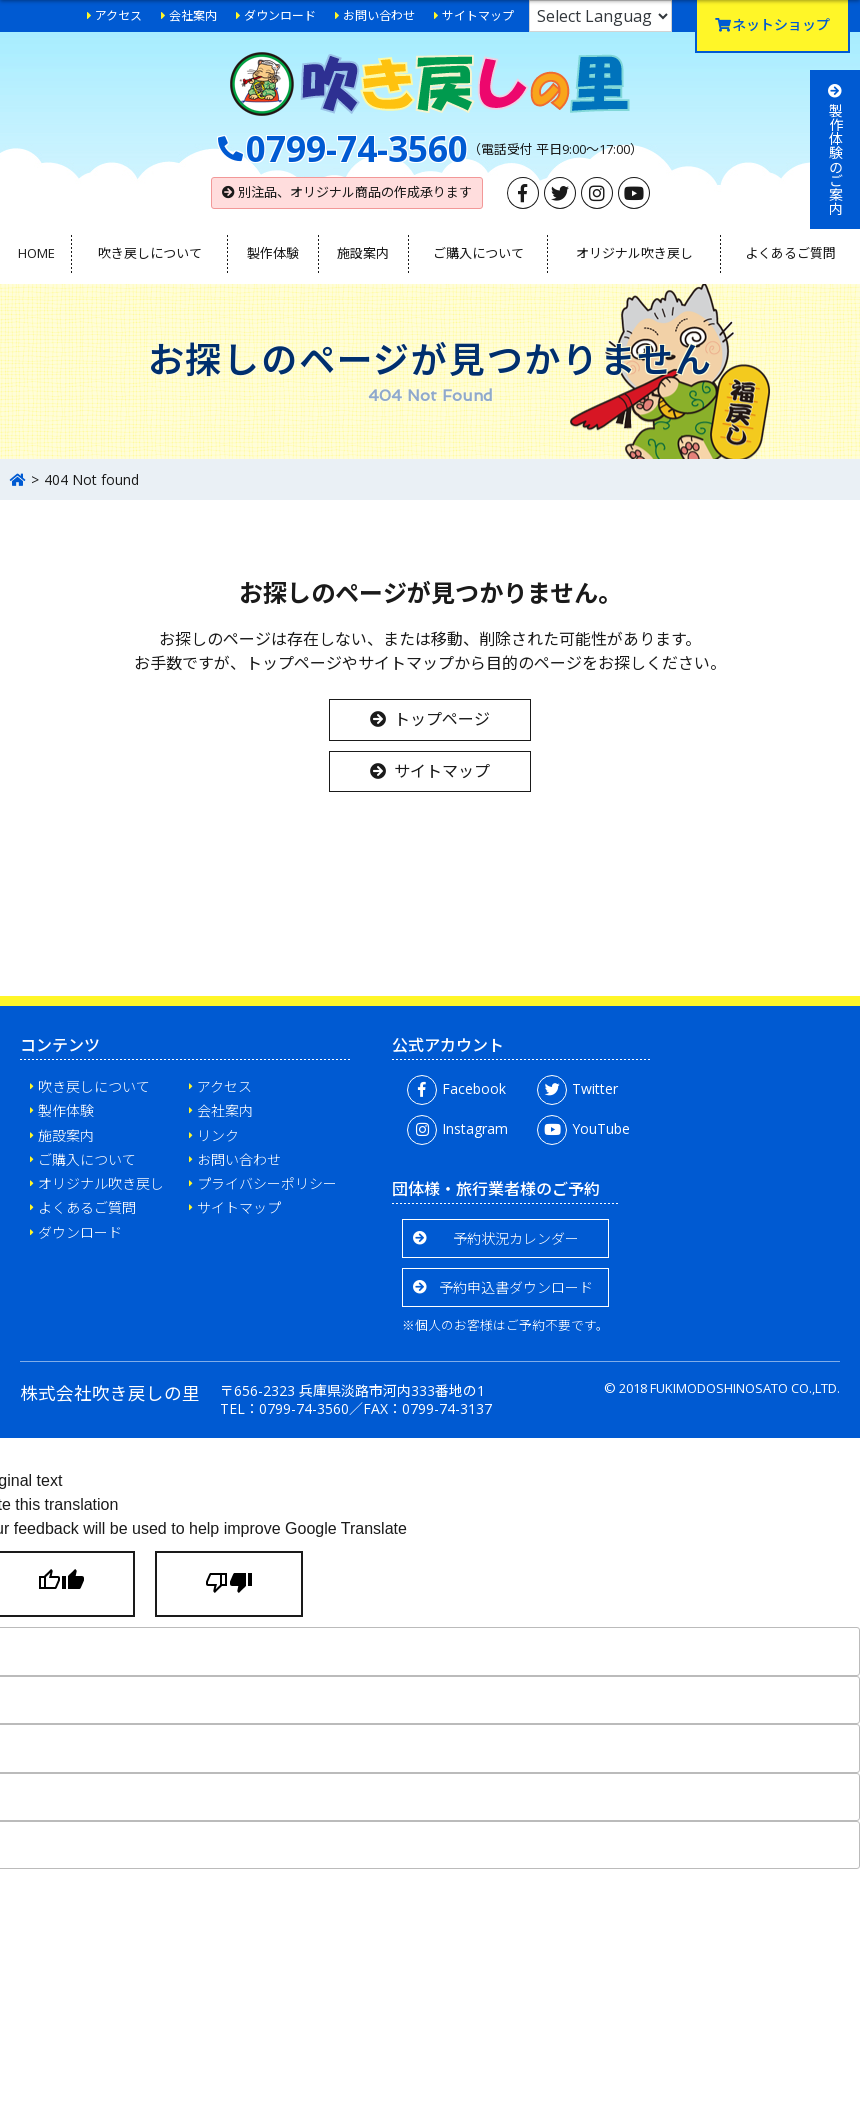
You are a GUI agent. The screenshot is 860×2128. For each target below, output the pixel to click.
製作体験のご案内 (835, 149)
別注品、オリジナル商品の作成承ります (347, 192)
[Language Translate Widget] (600, 16)
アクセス (118, 15)
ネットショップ (772, 24)
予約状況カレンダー (516, 1238)
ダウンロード (280, 15)
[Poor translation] (229, 1584)
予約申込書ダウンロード (516, 1287)
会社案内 (193, 15)
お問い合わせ (379, 15)
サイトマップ (478, 15)
